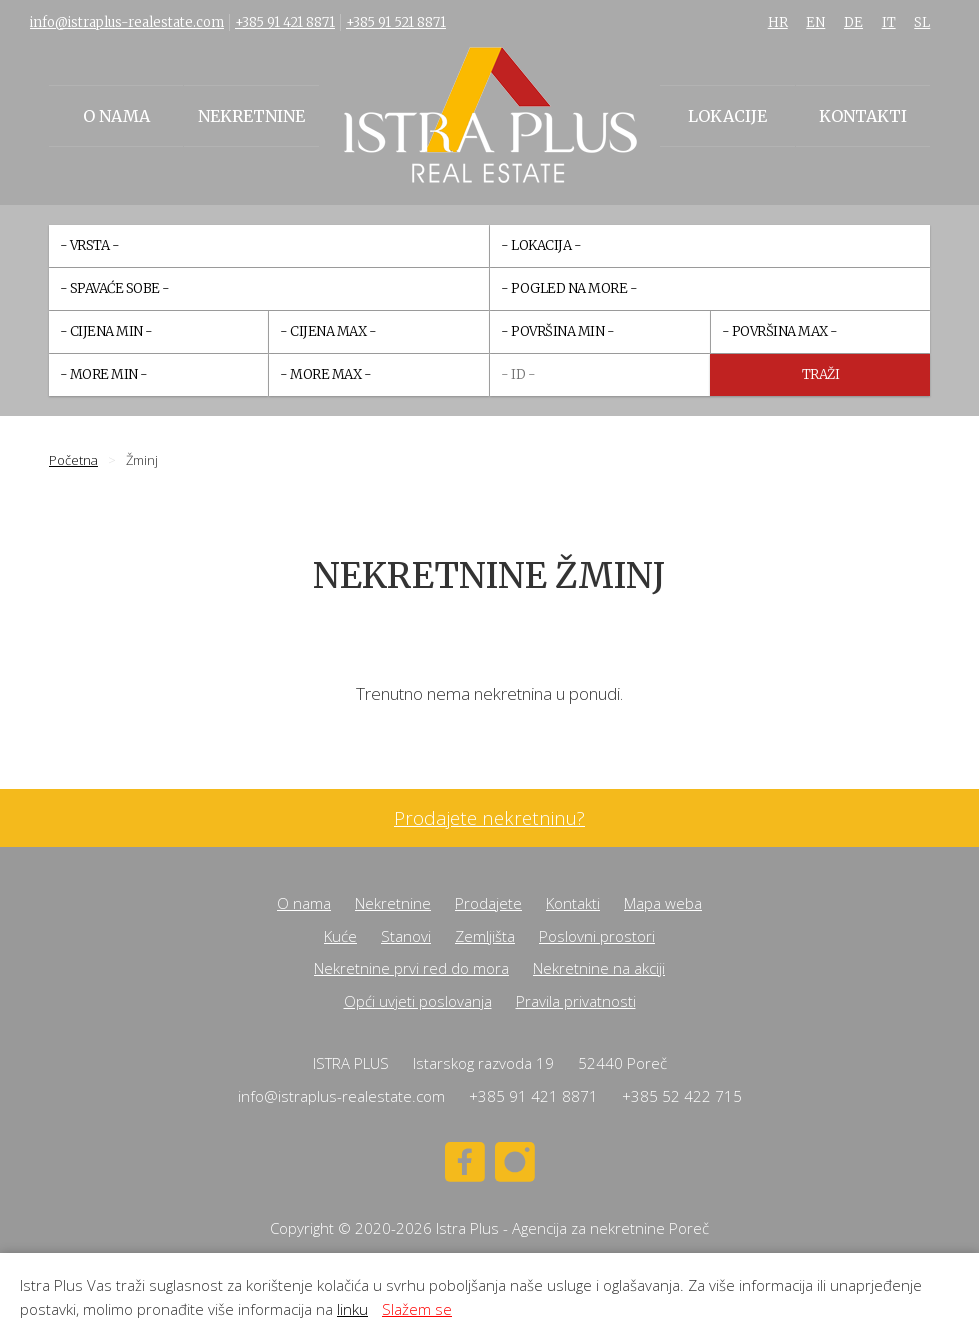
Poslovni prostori (597, 936)
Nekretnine (251, 116)
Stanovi (406, 936)
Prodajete (488, 903)
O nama (116, 116)
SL (922, 22)
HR (778, 22)
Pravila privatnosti (576, 1001)
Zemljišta (485, 936)
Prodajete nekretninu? (489, 818)
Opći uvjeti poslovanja (418, 1001)
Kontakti (863, 116)
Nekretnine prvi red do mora (411, 968)
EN (815, 22)
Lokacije (727, 116)
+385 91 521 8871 (396, 22)
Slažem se (417, 1309)
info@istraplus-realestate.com (127, 22)
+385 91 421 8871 (285, 22)
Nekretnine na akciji (599, 968)
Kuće (340, 936)
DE (853, 22)
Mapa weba (663, 903)
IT (889, 22)
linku (352, 1309)
